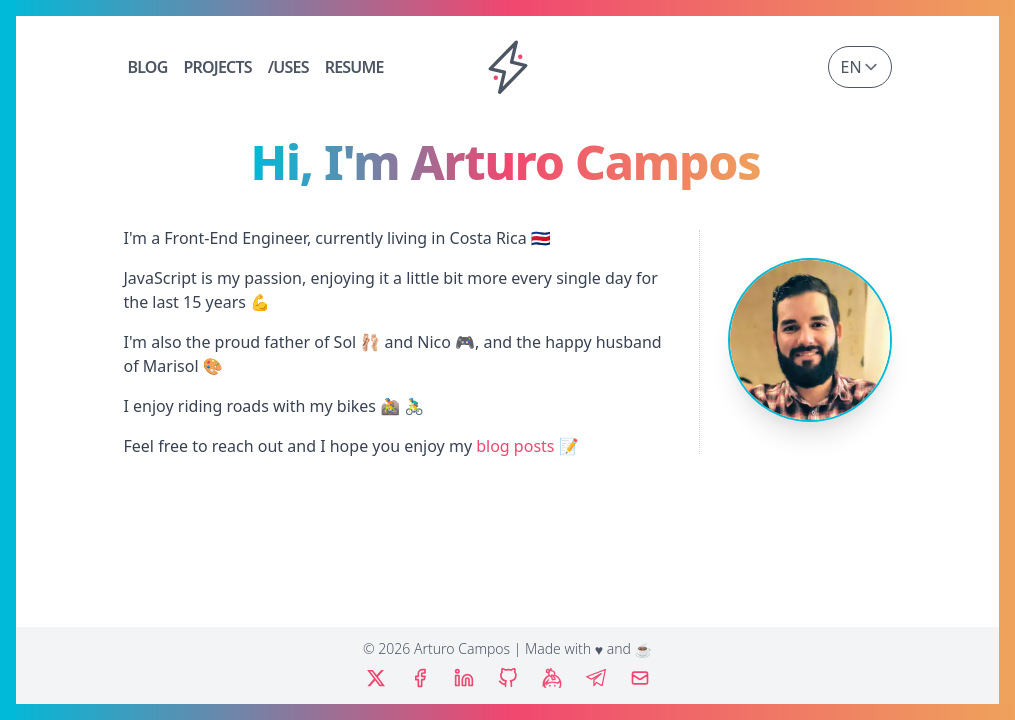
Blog (148, 67)
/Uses (288, 67)
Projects (217, 67)
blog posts (515, 446)
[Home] (508, 67)
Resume (354, 67)
